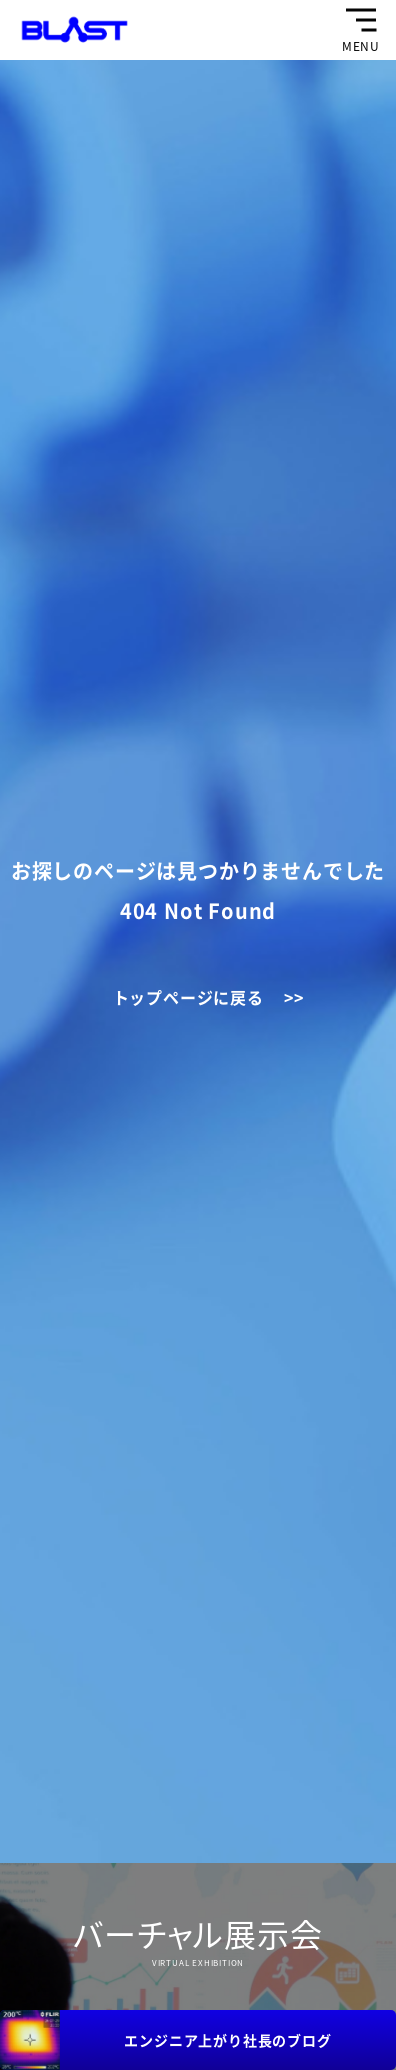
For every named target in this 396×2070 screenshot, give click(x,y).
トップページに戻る (188, 997)
